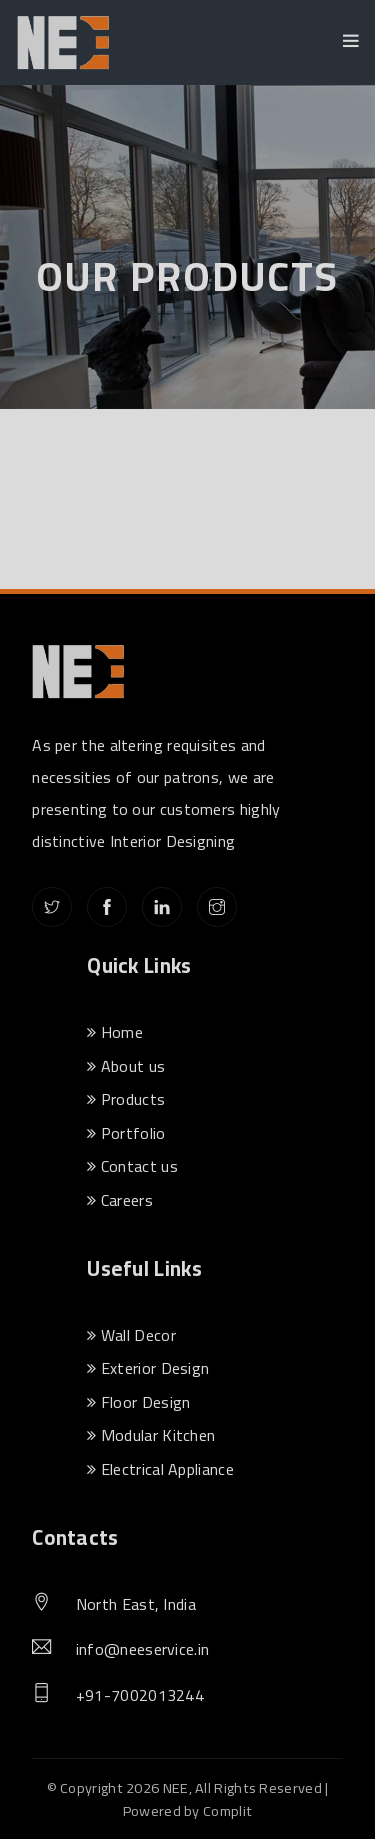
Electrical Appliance (160, 1469)
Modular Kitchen (151, 1435)
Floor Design (138, 1402)
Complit (227, 1810)
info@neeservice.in (142, 1650)
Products (126, 1099)
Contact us (132, 1166)
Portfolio (126, 1133)
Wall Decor (131, 1335)
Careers (120, 1200)
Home (115, 1032)
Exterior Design (148, 1368)
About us (126, 1066)
